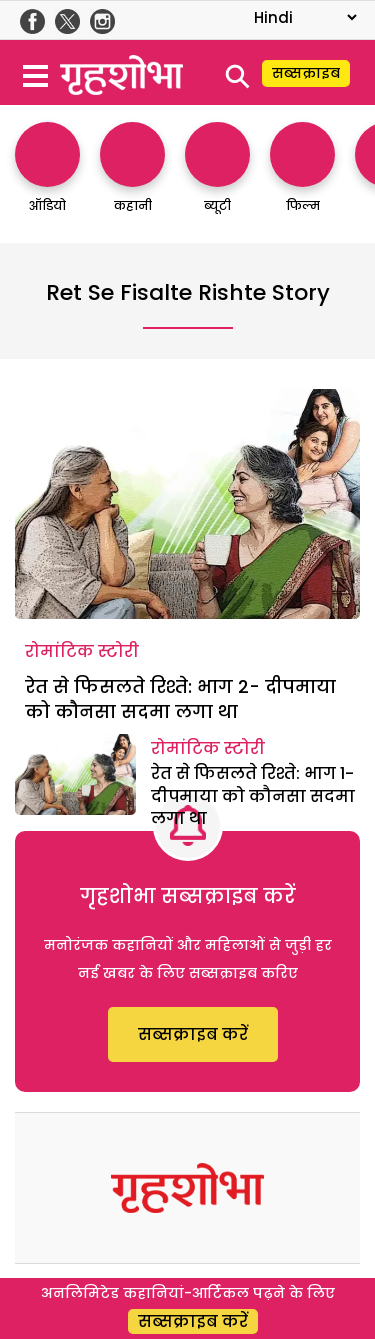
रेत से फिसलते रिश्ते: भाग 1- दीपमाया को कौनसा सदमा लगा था (253, 796)
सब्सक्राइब (306, 73)
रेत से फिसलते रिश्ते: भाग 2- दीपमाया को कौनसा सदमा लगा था (180, 699)
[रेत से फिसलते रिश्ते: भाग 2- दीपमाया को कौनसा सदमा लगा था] (187, 504)
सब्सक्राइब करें (193, 1034)
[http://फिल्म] (302, 177)
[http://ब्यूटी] (217, 177)
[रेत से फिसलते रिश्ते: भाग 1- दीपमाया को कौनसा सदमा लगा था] (75, 774)
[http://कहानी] (132, 177)
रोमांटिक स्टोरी (82, 651)
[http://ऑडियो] (47, 177)
